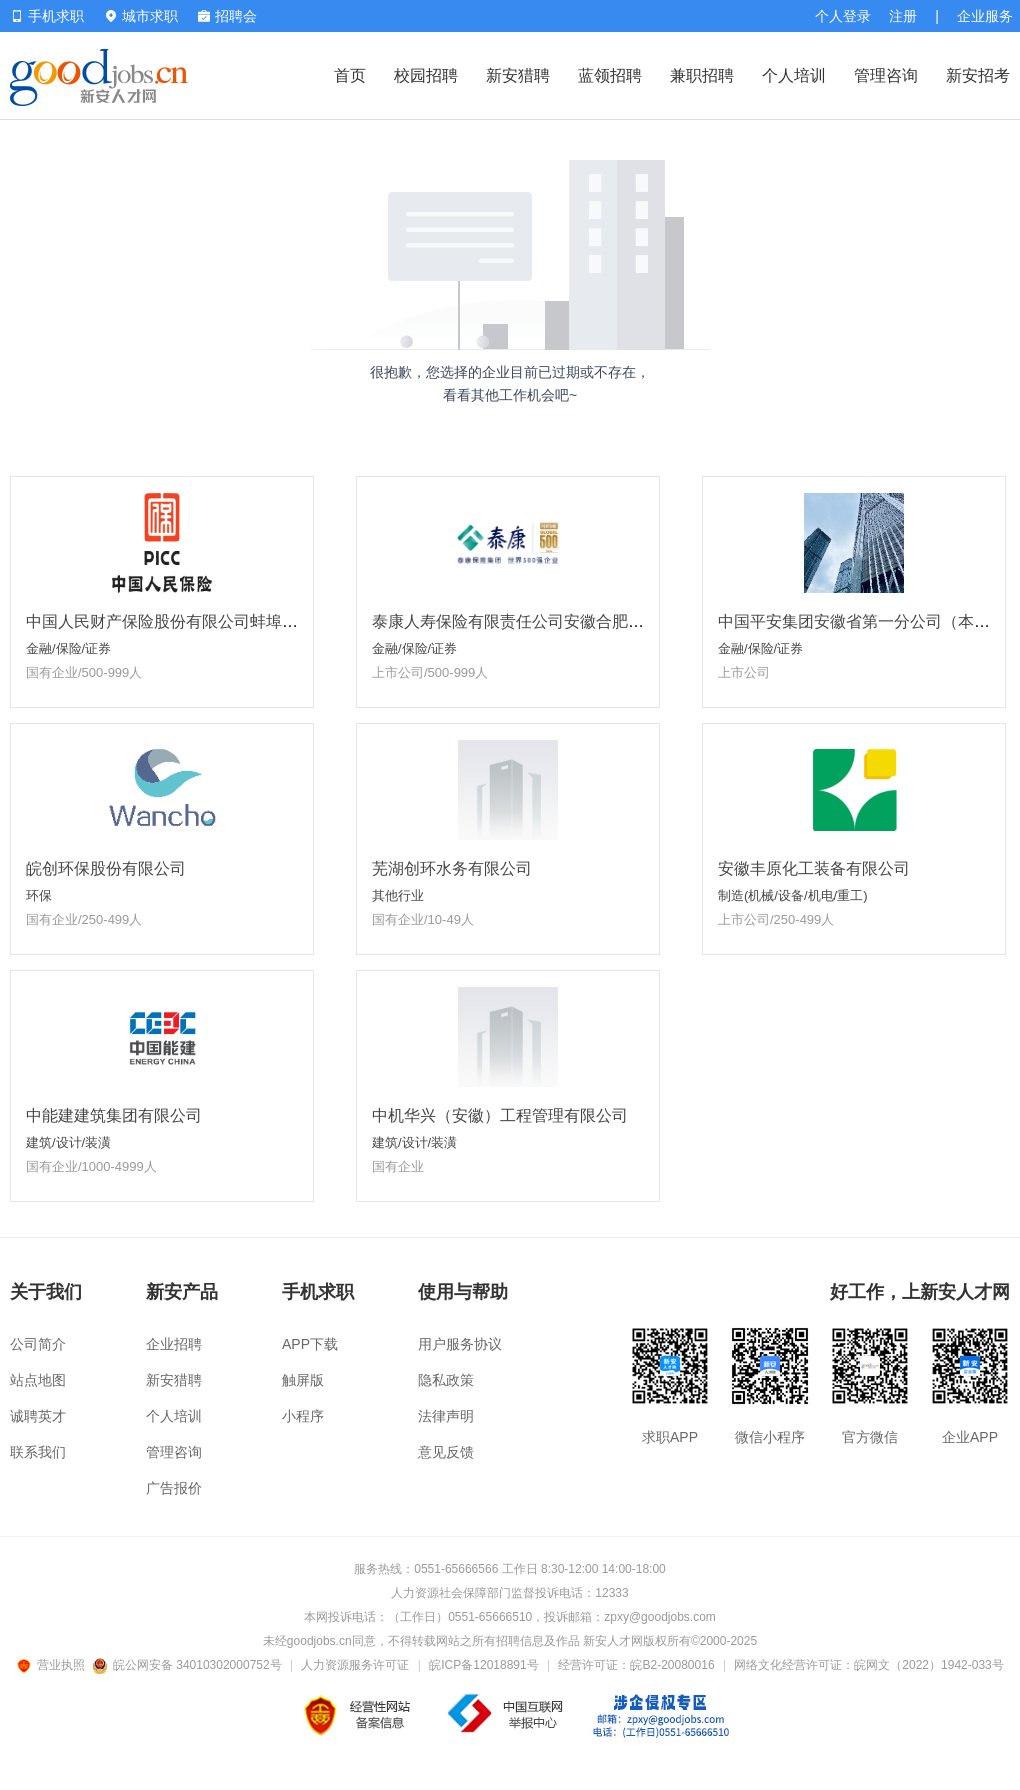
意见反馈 (446, 1452)
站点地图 (38, 1380)
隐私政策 (446, 1380)
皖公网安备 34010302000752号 (188, 1665)
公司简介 (38, 1344)
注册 (903, 16)
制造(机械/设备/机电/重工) (793, 895)
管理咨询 (886, 75)
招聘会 (227, 16)
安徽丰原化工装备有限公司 (814, 868)
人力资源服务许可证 (355, 1665)
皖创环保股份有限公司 (106, 868)
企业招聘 (174, 1344)
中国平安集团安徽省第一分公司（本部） (862, 621)
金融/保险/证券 (68, 648)
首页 (350, 75)
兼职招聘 (702, 75)
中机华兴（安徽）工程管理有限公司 (500, 1115)
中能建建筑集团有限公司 (114, 1115)
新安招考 (978, 75)
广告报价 (174, 1488)
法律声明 (446, 1416)
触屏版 (303, 1380)
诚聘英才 (38, 1416)
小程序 (303, 1416)
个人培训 (794, 75)
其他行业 (398, 895)
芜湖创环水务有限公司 (452, 868)
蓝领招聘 (610, 75)
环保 (39, 895)
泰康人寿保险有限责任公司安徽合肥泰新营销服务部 (556, 621)
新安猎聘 (518, 75)
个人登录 (843, 16)
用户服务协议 (460, 1344)
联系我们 (38, 1452)
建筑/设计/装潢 (68, 1142)
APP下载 (310, 1344)
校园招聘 (426, 75)
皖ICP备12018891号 (483, 1665)
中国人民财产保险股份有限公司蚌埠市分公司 (186, 621)
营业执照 (54, 1665)
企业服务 (985, 16)
